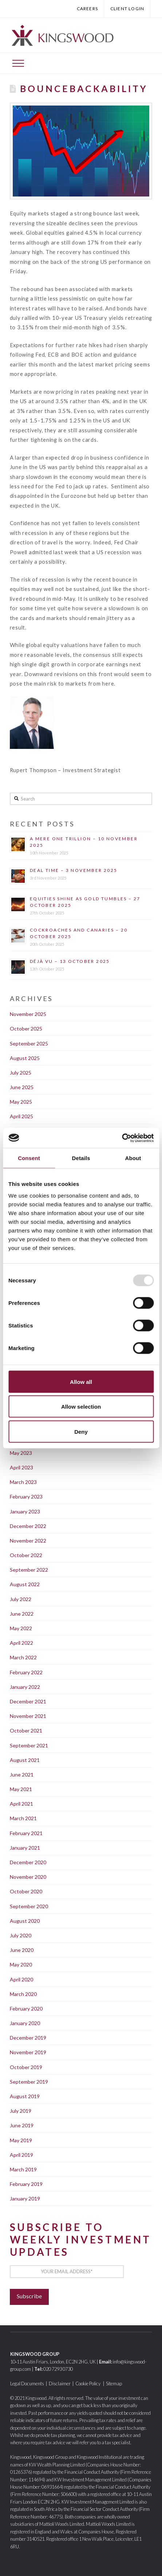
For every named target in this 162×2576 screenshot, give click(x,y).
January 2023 (25, 1511)
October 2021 (26, 1730)
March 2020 (23, 1994)
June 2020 (21, 1950)
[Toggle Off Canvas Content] (18, 63)
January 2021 (25, 1848)
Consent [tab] (29, 1158)
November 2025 (28, 1014)
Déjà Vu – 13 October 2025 (70, 961)
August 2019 (25, 2096)
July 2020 (20, 1935)
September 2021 (29, 1745)
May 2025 (21, 1102)
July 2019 (20, 2111)
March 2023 (23, 1482)
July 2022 (20, 1599)
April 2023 (21, 1467)
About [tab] (133, 1158)
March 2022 (23, 1657)
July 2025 (20, 1072)
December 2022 (28, 1526)
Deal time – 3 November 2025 (74, 870)
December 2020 (28, 1862)
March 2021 (23, 1818)
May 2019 (21, 2140)
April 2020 (21, 1979)
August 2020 (25, 1921)
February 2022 (26, 1672)
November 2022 (28, 1540)
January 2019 (25, 2198)
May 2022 (21, 1628)
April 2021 (21, 1804)
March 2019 (23, 2169)
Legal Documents (27, 2383)
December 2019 (28, 2038)
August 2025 (25, 1058)
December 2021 (28, 1701)
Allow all (81, 1381)
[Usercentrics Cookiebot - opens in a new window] (122, 1138)
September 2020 (29, 1906)
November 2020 (28, 1877)
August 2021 (25, 1760)
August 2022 (25, 1584)
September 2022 (29, 1570)
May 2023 (21, 1453)
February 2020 (26, 2008)
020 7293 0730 (58, 2369)
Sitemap (114, 2383)
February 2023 (26, 1496)
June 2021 (21, 1774)
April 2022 (21, 1643)
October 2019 (26, 2067)
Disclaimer (60, 2383)
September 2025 (29, 1043)
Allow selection (81, 1407)
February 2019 (26, 2184)
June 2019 (21, 2125)
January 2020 (25, 2023)
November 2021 (28, 1716)
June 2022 (21, 1614)
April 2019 (21, 2155)
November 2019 (28, 2052)
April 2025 (21, 1116)
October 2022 (26, 1555)
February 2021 (26, 1833)
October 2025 (26, 1028)
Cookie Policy (88, 2383)
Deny (81, 1431)
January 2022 (25, 1687)
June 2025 (21, 1087)
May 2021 (21, 1789)
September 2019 (29, 2082)
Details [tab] (81, 1158)
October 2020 (26, 1891)
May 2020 (21, 1964)
